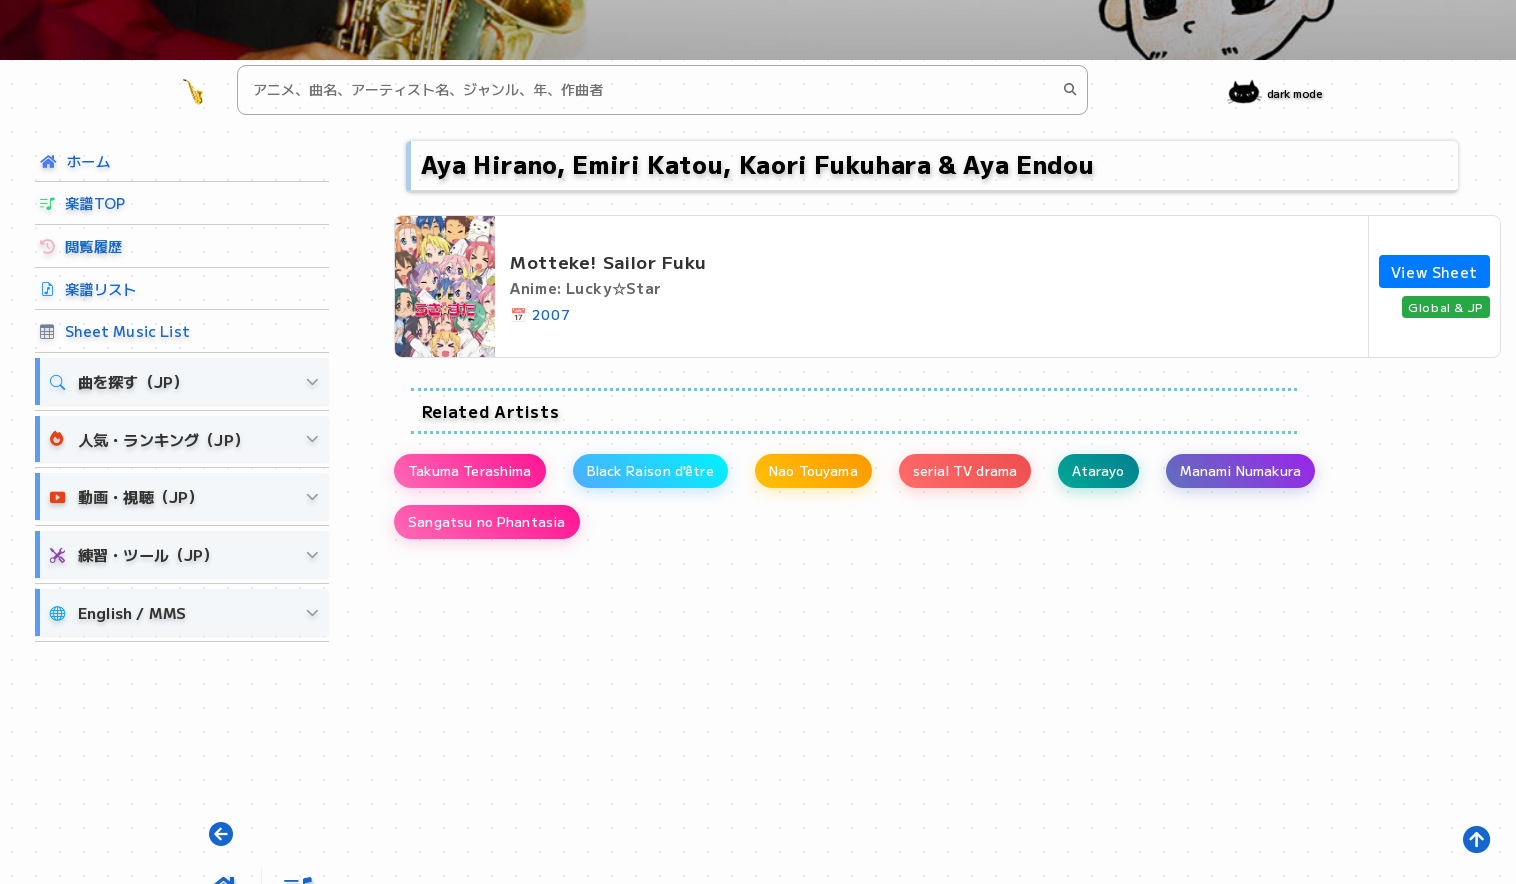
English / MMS (118, 612)
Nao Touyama (863, 474)
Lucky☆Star (613, 287)
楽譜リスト (88, 288)
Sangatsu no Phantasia (495, 532)
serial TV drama (1033, 474)
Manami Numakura (1343, 474)
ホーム (75, 160)
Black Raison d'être (680, 474)
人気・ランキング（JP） (149, 439)
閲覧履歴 (81, 245)
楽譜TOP (82, 202)
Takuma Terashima (479, 474)
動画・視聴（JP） (126, 496)
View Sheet (1434, 271)
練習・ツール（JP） (134, 554)
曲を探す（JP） (119, 381)
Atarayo (1183, 474)
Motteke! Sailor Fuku (608, 261)
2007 (551, 314)
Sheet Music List (115, 330)
